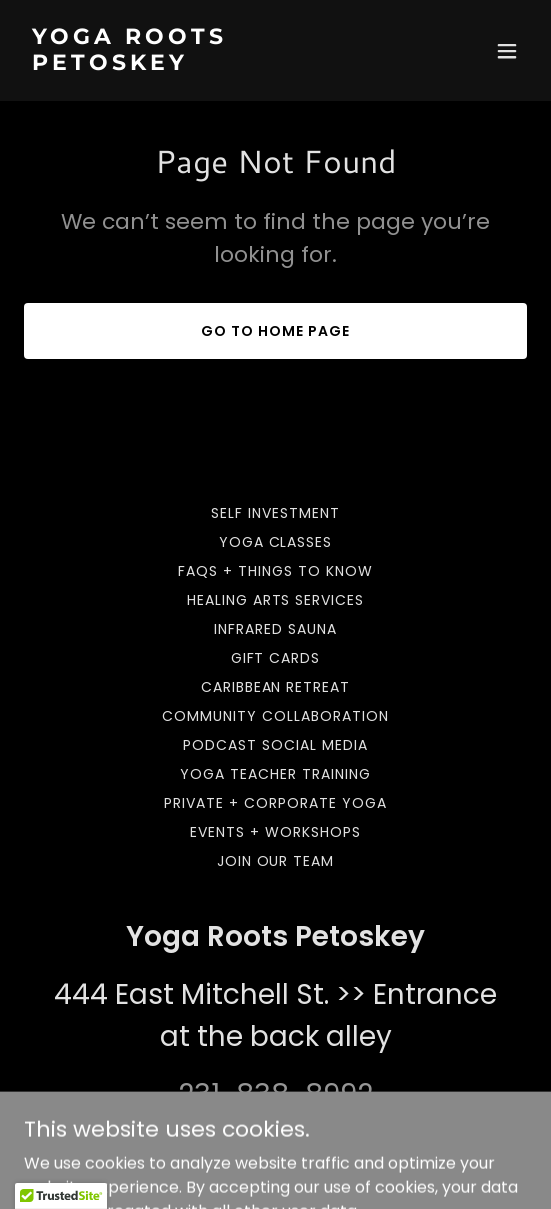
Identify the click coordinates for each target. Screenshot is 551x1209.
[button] (507, 51)
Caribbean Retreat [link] (276, 687)
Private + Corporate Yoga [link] (275, 803)
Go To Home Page (275, 331)
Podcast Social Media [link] (275, 745)
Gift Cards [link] (276, 658)
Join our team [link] (276, 861)
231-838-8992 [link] (275, 1094)
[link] (200, 64)
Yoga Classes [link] (276, 542)
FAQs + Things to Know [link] (275, 571)
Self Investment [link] (275, 513)
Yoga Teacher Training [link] (275, 774)
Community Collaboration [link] (275, 716)
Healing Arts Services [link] (276, 600)
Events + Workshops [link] (275, 832)
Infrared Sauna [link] (275, 629)
